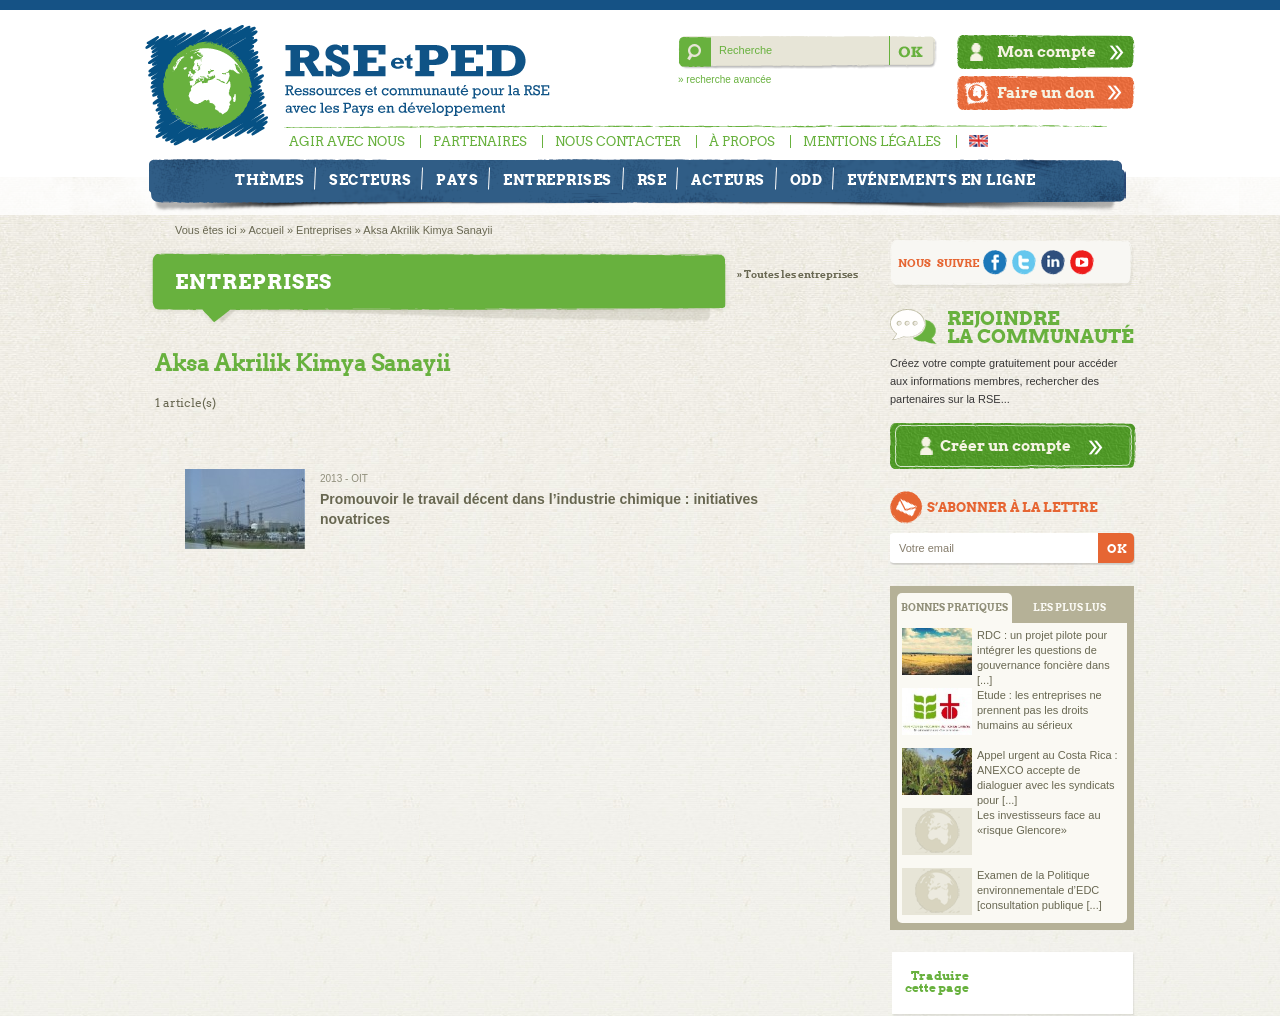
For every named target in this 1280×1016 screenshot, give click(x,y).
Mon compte (1046, 51)
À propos (742, 141)
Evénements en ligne (941, 180)
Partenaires (480, 141)
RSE (652, 180)
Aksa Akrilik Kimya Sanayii (427, 230)
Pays (457, 180)
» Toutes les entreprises (797, 274)
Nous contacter (618, 141)
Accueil (265, 230)
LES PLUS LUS (1069, 607)
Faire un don (1046, 92)
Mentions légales (872, 141)
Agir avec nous (347, 141)
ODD (806, 180)
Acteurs (728, 180)
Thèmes (269, 180)
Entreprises (557, 180)
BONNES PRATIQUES (954, 607)
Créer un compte (1005, 445)
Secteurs (370, 180)
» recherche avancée (724, 79)
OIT (359, 478)
